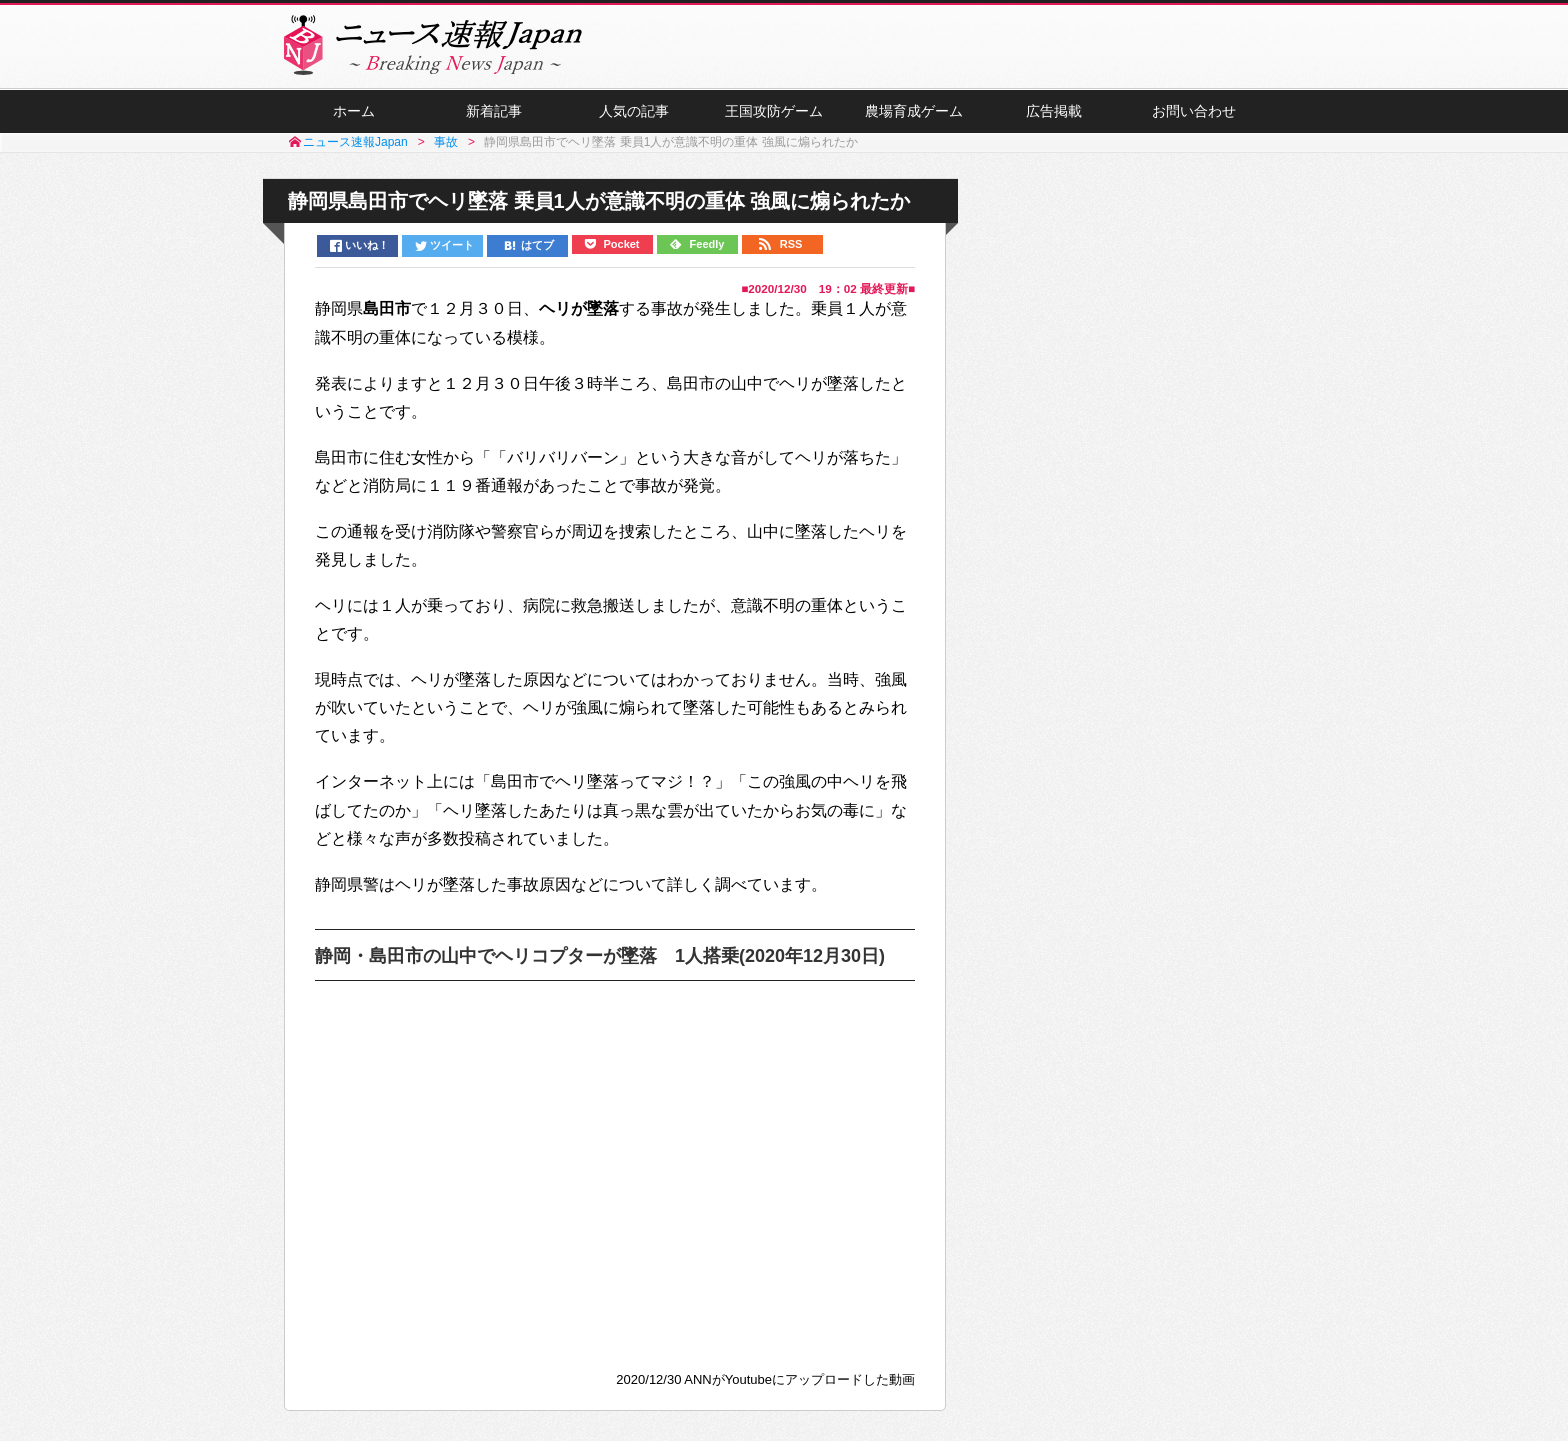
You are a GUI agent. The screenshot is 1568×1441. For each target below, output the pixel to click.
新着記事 (494, 111)
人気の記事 (634, 111)
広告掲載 (1054, 111)
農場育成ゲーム (914, 111)
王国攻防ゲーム (774, 111)
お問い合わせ (1194, 111)
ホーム (354, 111)
